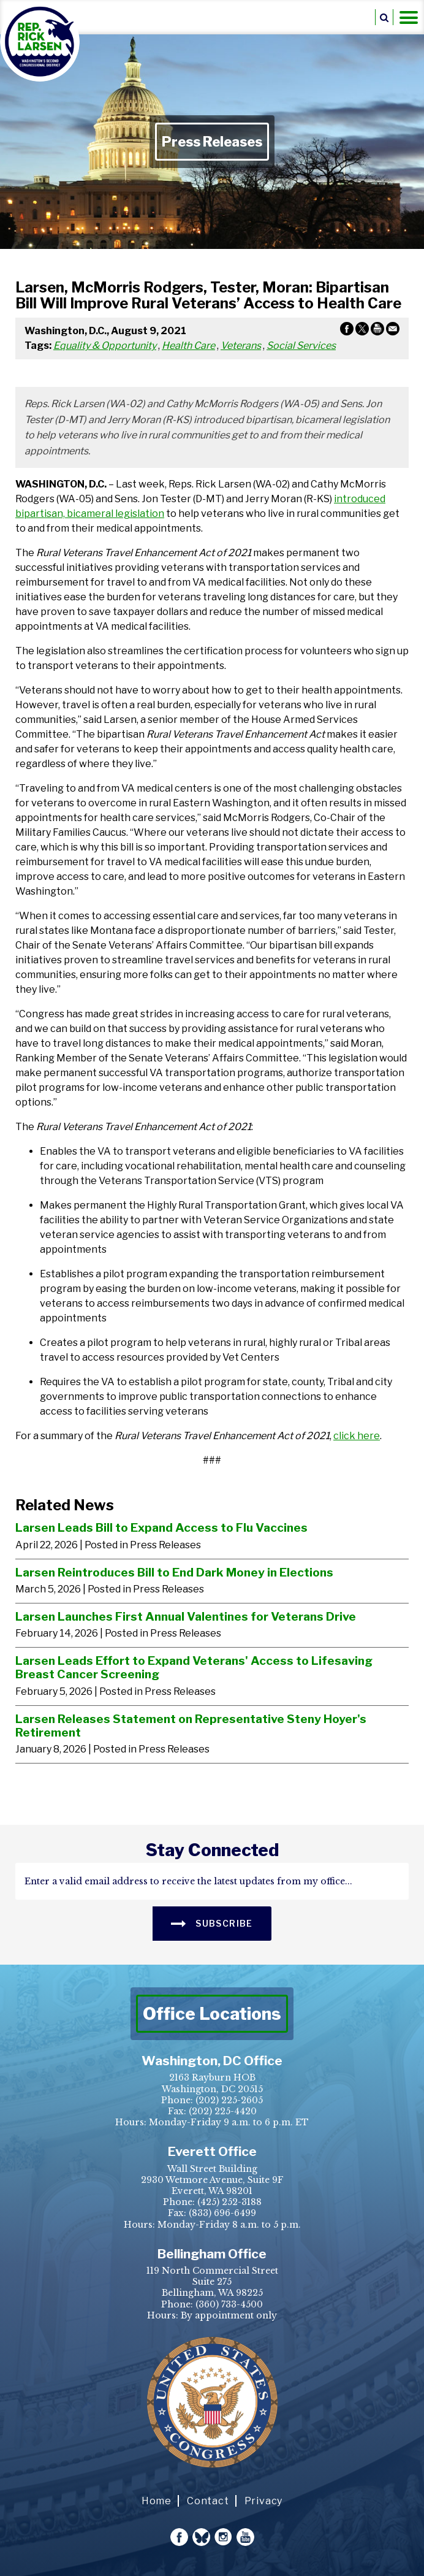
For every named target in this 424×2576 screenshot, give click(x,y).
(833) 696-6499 (222, 2213)
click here (356, 1436)
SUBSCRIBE (211, 1922)
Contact (208, 2501)
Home (157, 2501)
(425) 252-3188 (229, 2201)
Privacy (263, 2501)
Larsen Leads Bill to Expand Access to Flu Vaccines (161, 1527)
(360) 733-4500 (229, 2304)
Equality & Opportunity (104, 345)
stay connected (212, 1850)
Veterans (241, 345)
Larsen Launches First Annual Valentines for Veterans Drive (185, 1616)
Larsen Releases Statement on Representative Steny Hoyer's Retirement (190, 1726)
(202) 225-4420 (223, 2111)
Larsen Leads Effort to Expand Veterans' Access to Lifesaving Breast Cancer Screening (194, 1667)
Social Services (301, 345)
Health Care (188, 345)
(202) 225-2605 (229, 2100)
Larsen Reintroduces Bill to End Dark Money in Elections (174, 1572)
